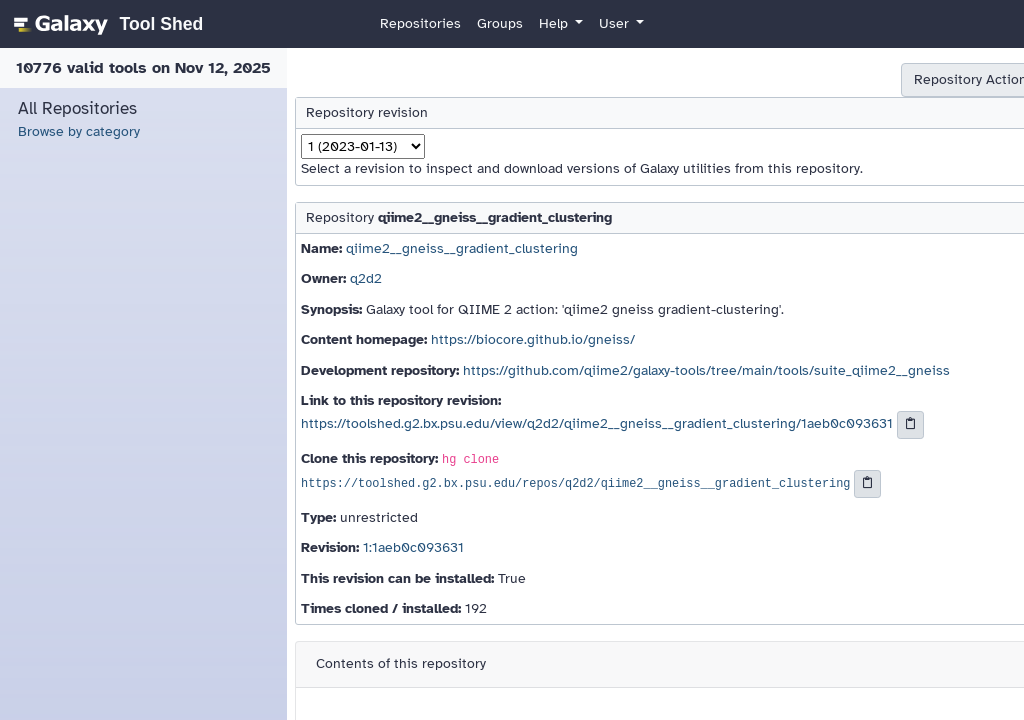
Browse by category (79, 131)
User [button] (616, 23)
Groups (500, 23)
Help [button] (555, 23)
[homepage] (105, 24)
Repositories (420, 23)
